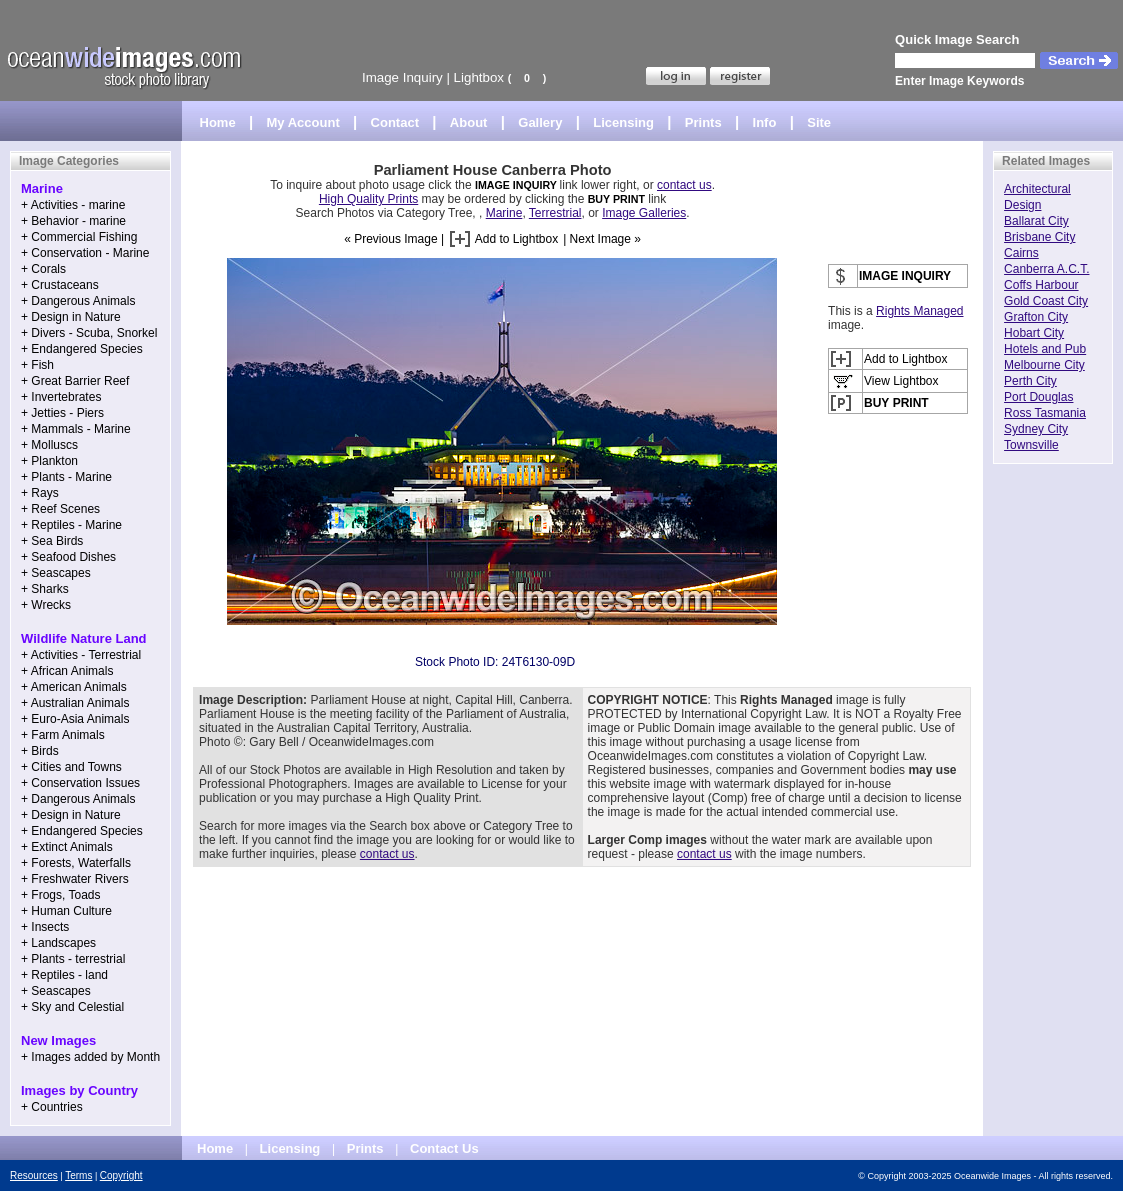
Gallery (540, 122)
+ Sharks (45, 589)
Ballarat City (1036, 221)
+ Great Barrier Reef (75, 381)
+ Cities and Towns (71, 767)
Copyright (121, 1175)
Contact (395, 122)
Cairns (1021, 253)
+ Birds (40, 751)
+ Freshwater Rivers (75, 879)
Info (765, 122)
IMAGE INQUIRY (517, 185)
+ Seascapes (56, 573)
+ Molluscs (49, 445)
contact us (684, 185)
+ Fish (37, 365)
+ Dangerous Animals (78, 301)
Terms (78, 1175)
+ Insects (45, 927)
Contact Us (444, 1148)
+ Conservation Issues (80, 783)
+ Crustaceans (60, 285)
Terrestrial (555, 213)
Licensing (623, 122)
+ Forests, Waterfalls (76, 863)
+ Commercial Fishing (79, 237)
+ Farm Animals (63, 735)
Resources (34, 1175)
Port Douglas (1038, 397)
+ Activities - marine (73, 205)
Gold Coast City (1046, 301)
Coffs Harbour (1041, 285)
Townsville (1031, 445)
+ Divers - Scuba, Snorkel (89, 333)
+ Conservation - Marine (85, 253)
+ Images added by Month (90, 1057)
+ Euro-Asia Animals (75, 719)
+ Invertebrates (61, 397)
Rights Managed (919, 311)
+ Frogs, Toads (61, 895)
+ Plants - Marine (66, 477)
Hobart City (1034, 333)
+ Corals (43, 269)
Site (819, 122)
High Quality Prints (368, 199)
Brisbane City (1039, 237)
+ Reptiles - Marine (71, 525)
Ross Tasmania (1045, 413)
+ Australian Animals (75, 703)
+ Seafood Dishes (68, 557)
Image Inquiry (402, 77)
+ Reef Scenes (60, 509)
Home (218, 122)
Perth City (1030, 381)
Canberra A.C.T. (1046, 269)
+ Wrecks (46, 605)
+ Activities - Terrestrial (81, 655)
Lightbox (479, 77)
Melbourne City (1044, 365)
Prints (703, 122)
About (469, 122)
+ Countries (52, 1107)
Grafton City (1036, 317)
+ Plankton (49, 461)
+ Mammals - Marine (76, 429)
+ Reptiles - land (64, 975)
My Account (303, 122)
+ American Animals (74, 687)
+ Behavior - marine (73, 221)
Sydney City (1036, 429)
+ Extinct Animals (67, 847)
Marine (504, 213)
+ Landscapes (58, 943)
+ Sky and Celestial (72, 1007)
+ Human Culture (66, 911)
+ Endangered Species (82, 349)
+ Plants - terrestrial (73, 959)
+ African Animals (67, 671)
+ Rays (40, 493)
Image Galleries (644, 213)
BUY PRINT (616, 199)
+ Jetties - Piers (62, 413)
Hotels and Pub (1045, 349)
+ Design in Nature (71, 317)
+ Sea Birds (52, 541)
